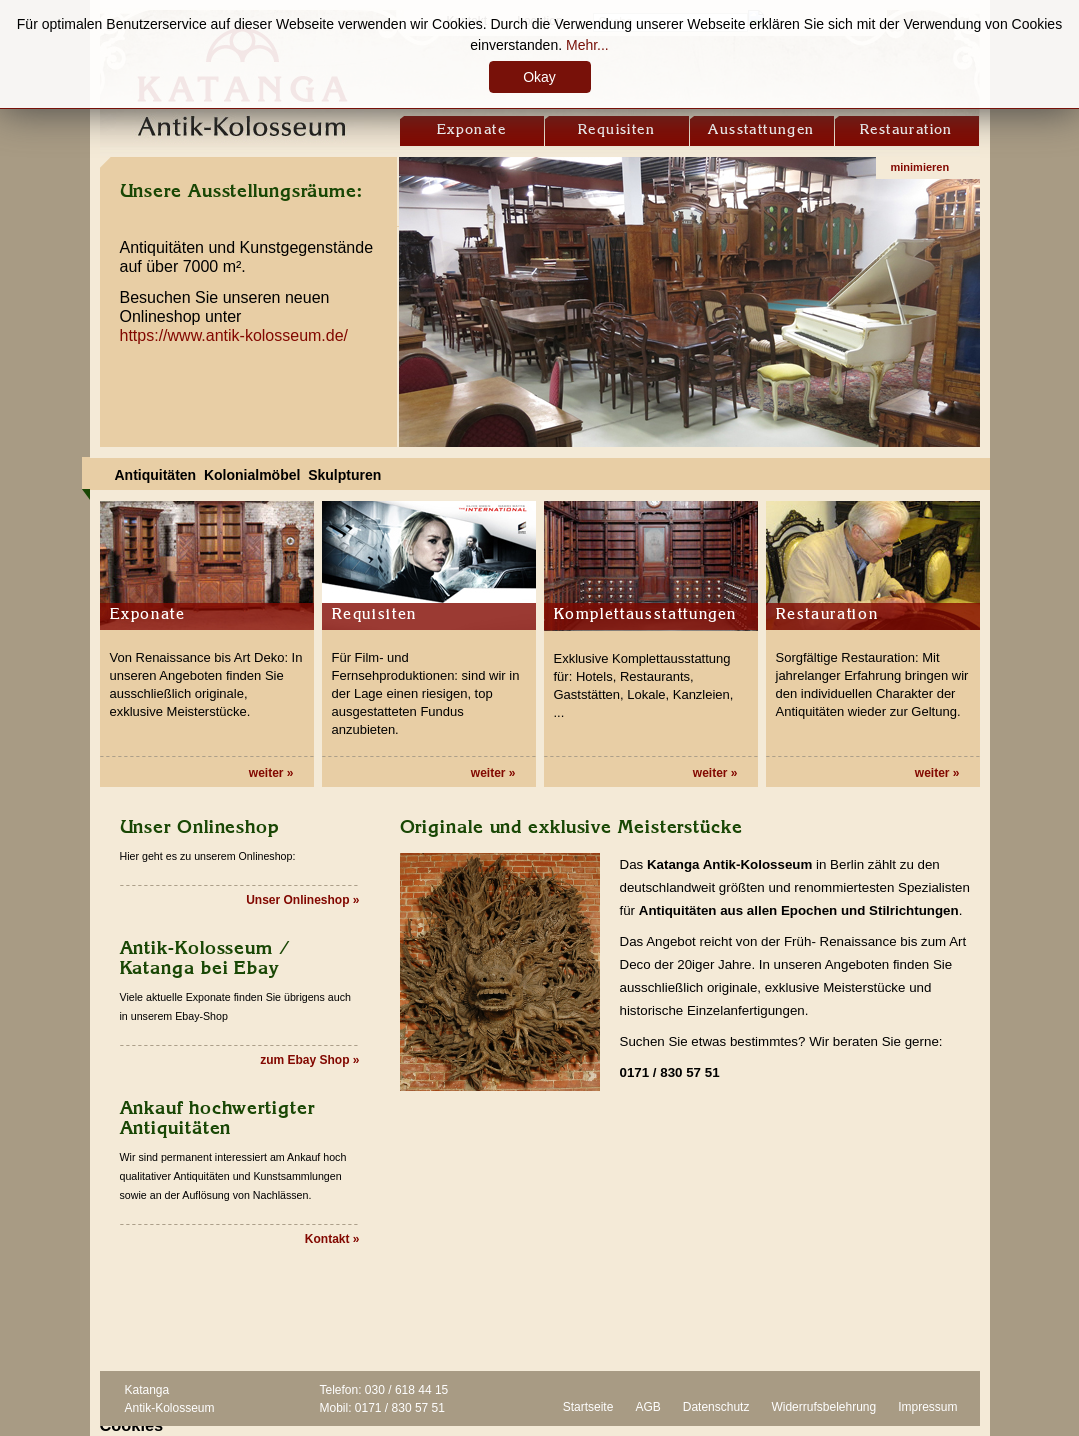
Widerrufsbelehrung (823, 1407)
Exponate (471, 130)
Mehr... (587, 45)
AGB (647, 1407)
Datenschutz (716, 1407)
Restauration (906, 130)
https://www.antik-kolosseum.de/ (234, 335)
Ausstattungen (761, 130)
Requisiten (616, 130)
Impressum (927, 1407)
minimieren (920, 167)
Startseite (588, 1407)
